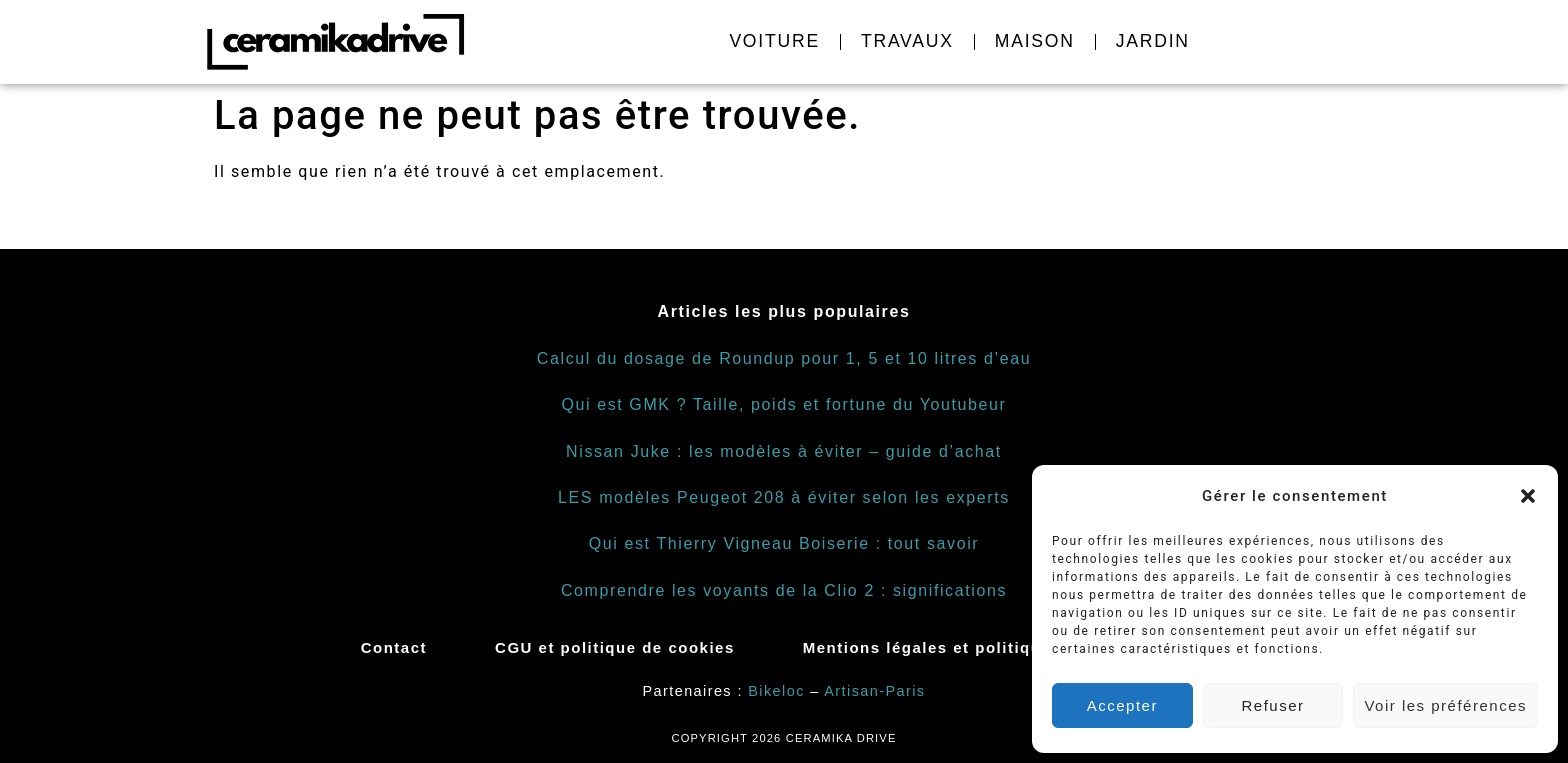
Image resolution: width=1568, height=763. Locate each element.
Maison (1035, 41)
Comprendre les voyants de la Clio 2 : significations (784, 590)
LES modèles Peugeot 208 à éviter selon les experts (784, 497)
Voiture (774, 41)
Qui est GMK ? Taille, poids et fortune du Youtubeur (783, 404)
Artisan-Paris (874, 691)
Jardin (1153, 41)
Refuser (1273, 705)
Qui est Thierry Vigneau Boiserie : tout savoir (784, 543)
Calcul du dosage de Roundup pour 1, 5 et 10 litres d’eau (784, 358)
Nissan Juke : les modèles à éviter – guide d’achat (784, 451)
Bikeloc (776, 691)
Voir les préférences (1445, 705)
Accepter (1122, 705)
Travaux (907, 41)
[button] (1528, 496)
